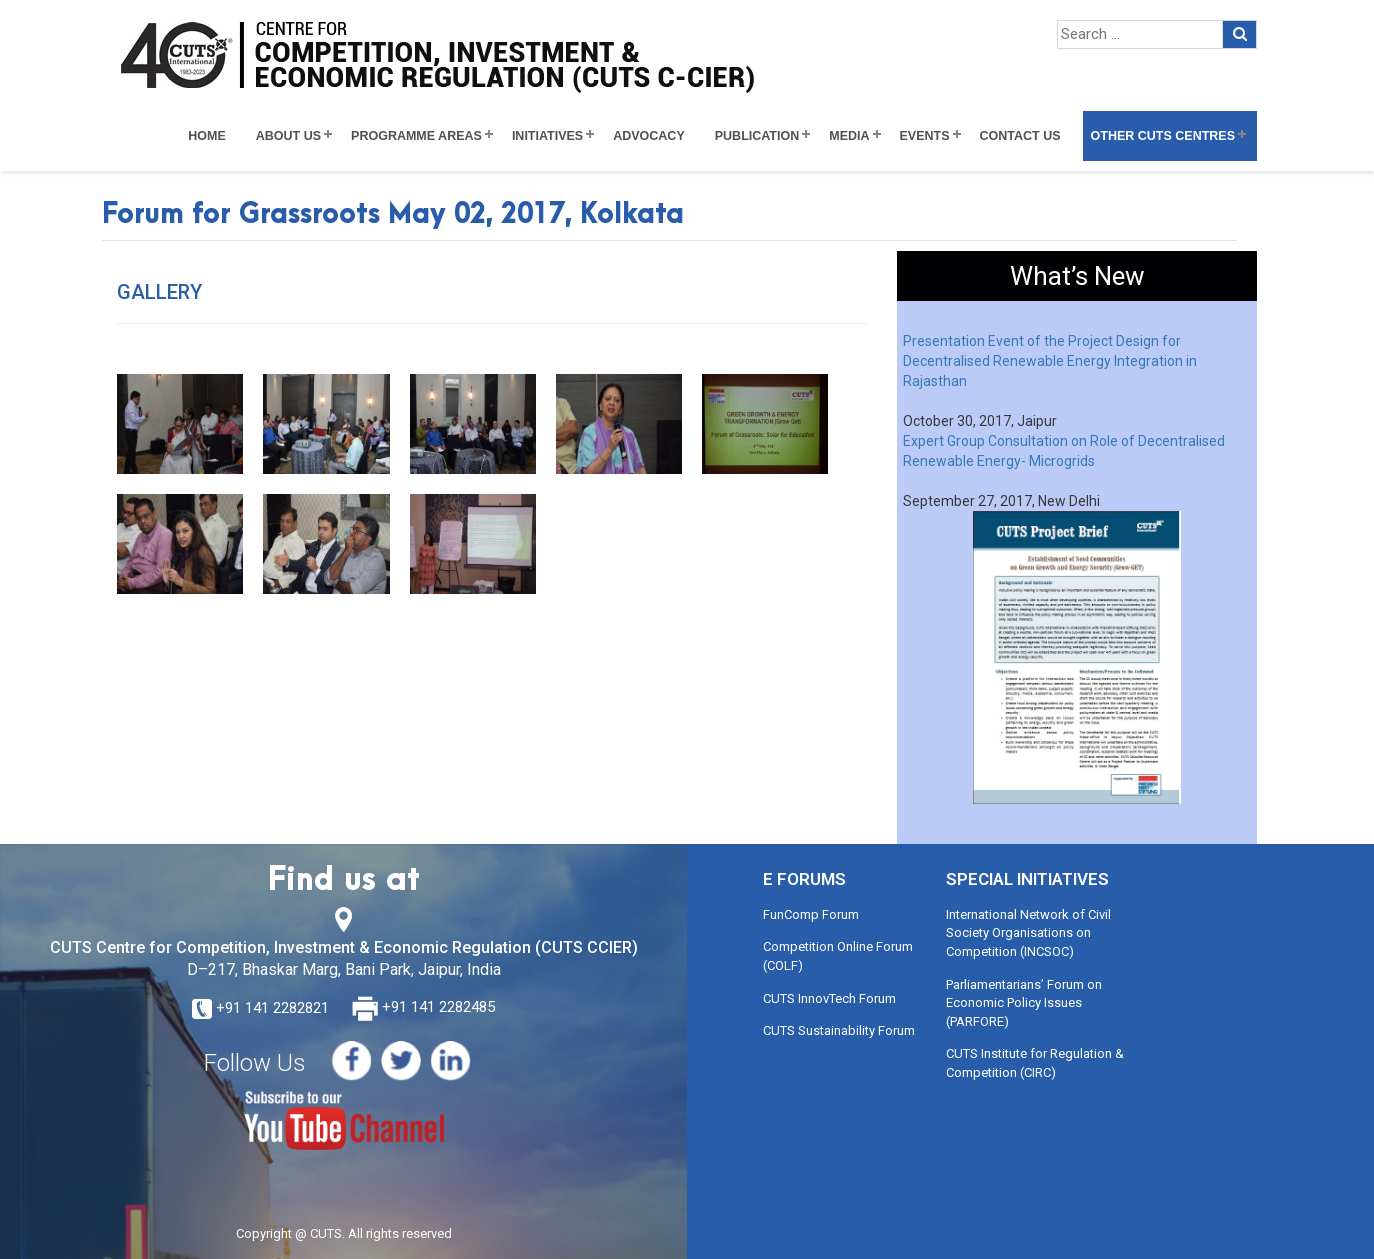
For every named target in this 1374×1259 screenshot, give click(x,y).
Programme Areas (416, 136)
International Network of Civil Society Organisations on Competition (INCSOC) (1028, 933)
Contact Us (1020, 136)
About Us (288, 136)
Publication (757, 136)
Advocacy (649, 136)
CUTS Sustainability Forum (839, 1030)
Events (925, 136)
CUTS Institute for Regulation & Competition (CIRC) (1035, 1063)
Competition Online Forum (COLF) (838, 956)
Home (207, 136)
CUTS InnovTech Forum (829, 998)
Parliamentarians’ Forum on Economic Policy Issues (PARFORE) (1024, 1003)
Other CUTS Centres (1163, 136)
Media (849, 136)
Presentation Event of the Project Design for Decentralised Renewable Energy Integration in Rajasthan (1050, 361)
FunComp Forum (811, 914)
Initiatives (547, 136)
